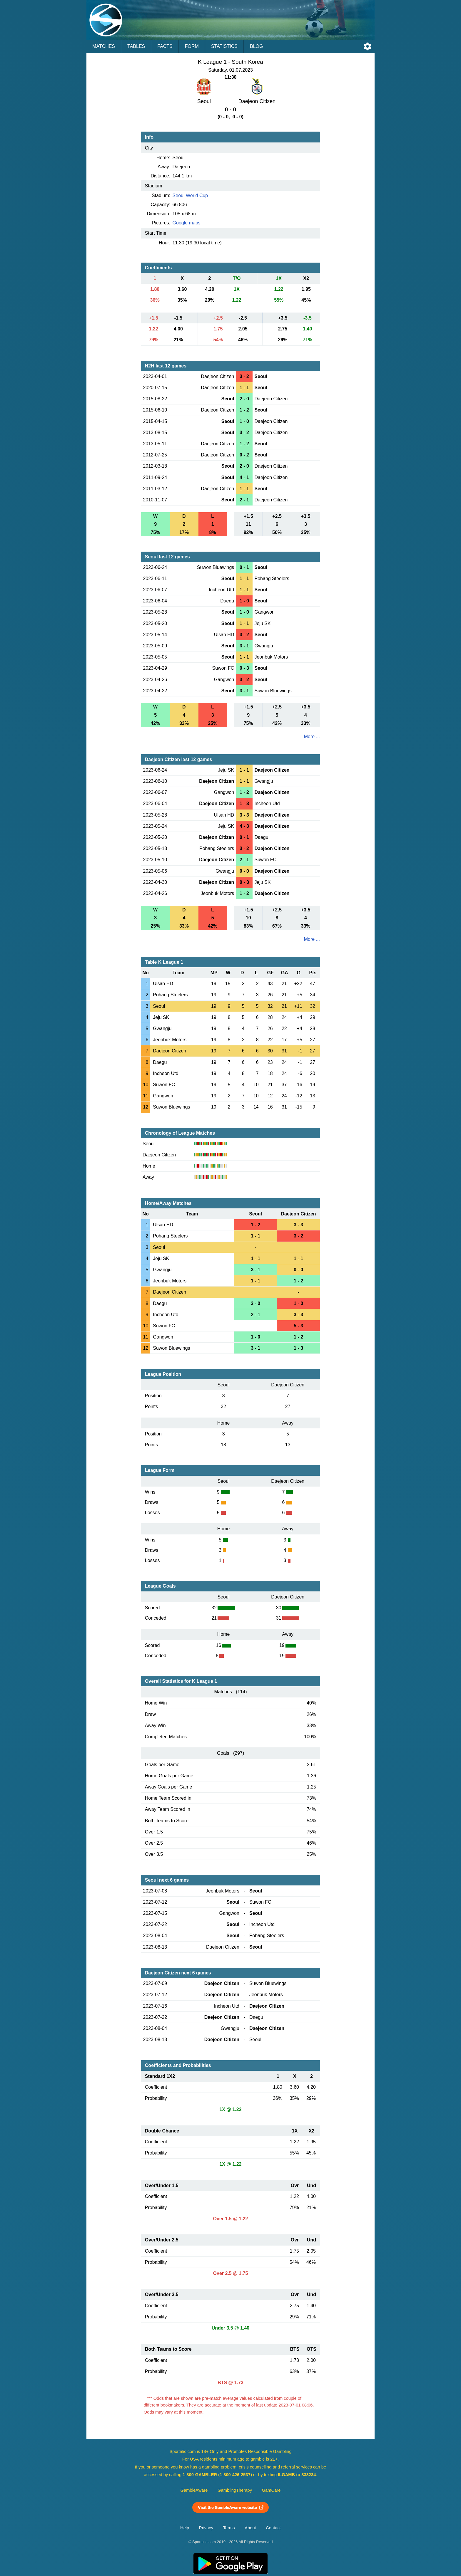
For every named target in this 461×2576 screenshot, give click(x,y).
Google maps (187, 222)
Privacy (206, 2527)
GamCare (271, 2490)
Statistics (224, 46)
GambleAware (194, 2490)
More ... (312, 736)
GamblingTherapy (235, 2490)
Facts (165, 46)
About (250, 2527)
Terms (229, 2527)
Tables (136, 46)
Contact (273, 2527)
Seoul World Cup (190, 195)
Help (184, 2527)
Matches (103, 46)
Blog (256, 46)
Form (192, 46)
